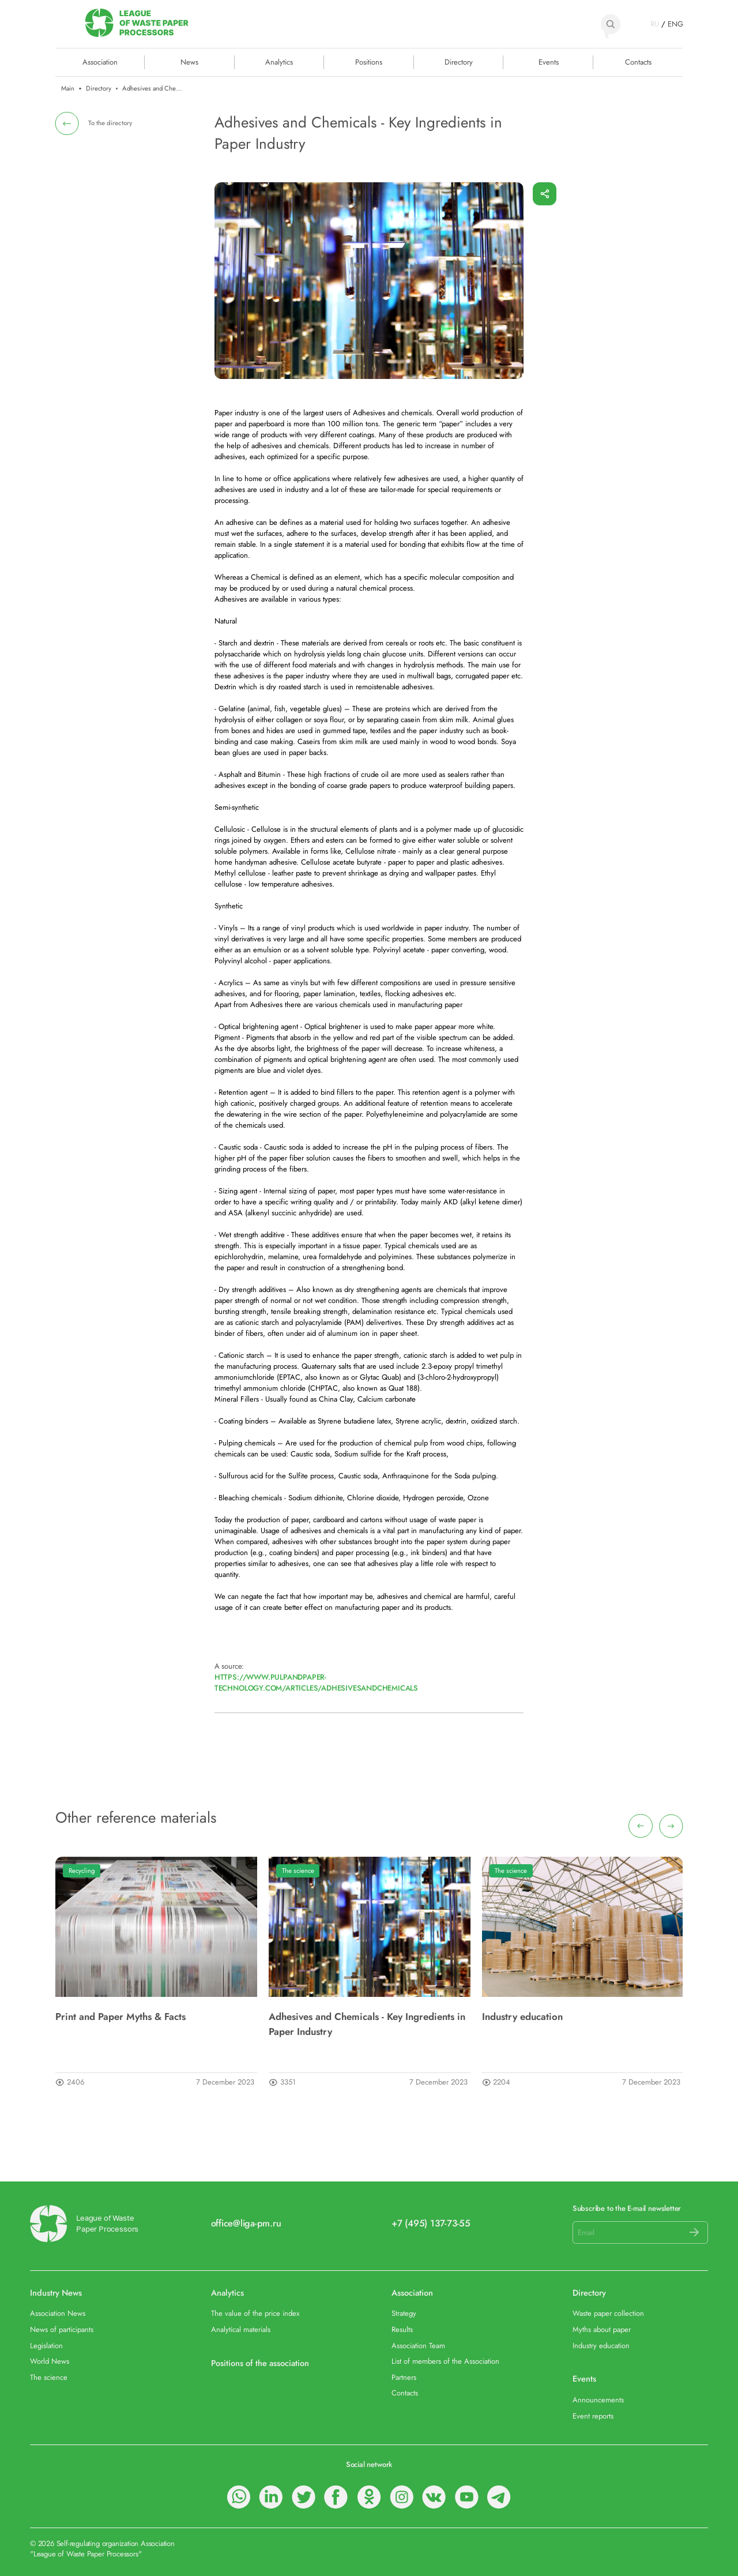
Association (412, 2292)
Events (549, 61)
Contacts (638, 61)
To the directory (110, 123)
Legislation (46, 2345)
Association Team (418, 2345)
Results (402, 2329)
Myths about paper (602, 2329)
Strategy (403, 2313)
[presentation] (640, 1826)
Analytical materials (240, 2329)
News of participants (61, 2329)
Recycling (82, 1870)
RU (654, 24)
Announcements (598, 2399)
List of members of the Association (445, 2361)
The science (298, 1870)
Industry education (522, 2016)
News (189, 61)
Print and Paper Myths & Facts (120, 2016)
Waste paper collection (608, 2313)
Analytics (279, 61)
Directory (459, 61)
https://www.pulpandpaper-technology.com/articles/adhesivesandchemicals (316, 1682)
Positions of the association (260, 2363)
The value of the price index (255, 2313)
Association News (57, 2313)
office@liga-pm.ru (246, 2223)
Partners (403, 2377)
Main (67, 88)
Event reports (593, 2416)
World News (49, 2361)
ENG (675, 24)
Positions (368, 61)
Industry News (56, 2292)
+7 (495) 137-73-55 (430, 2223)
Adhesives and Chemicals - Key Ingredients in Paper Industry (367, 2024)
